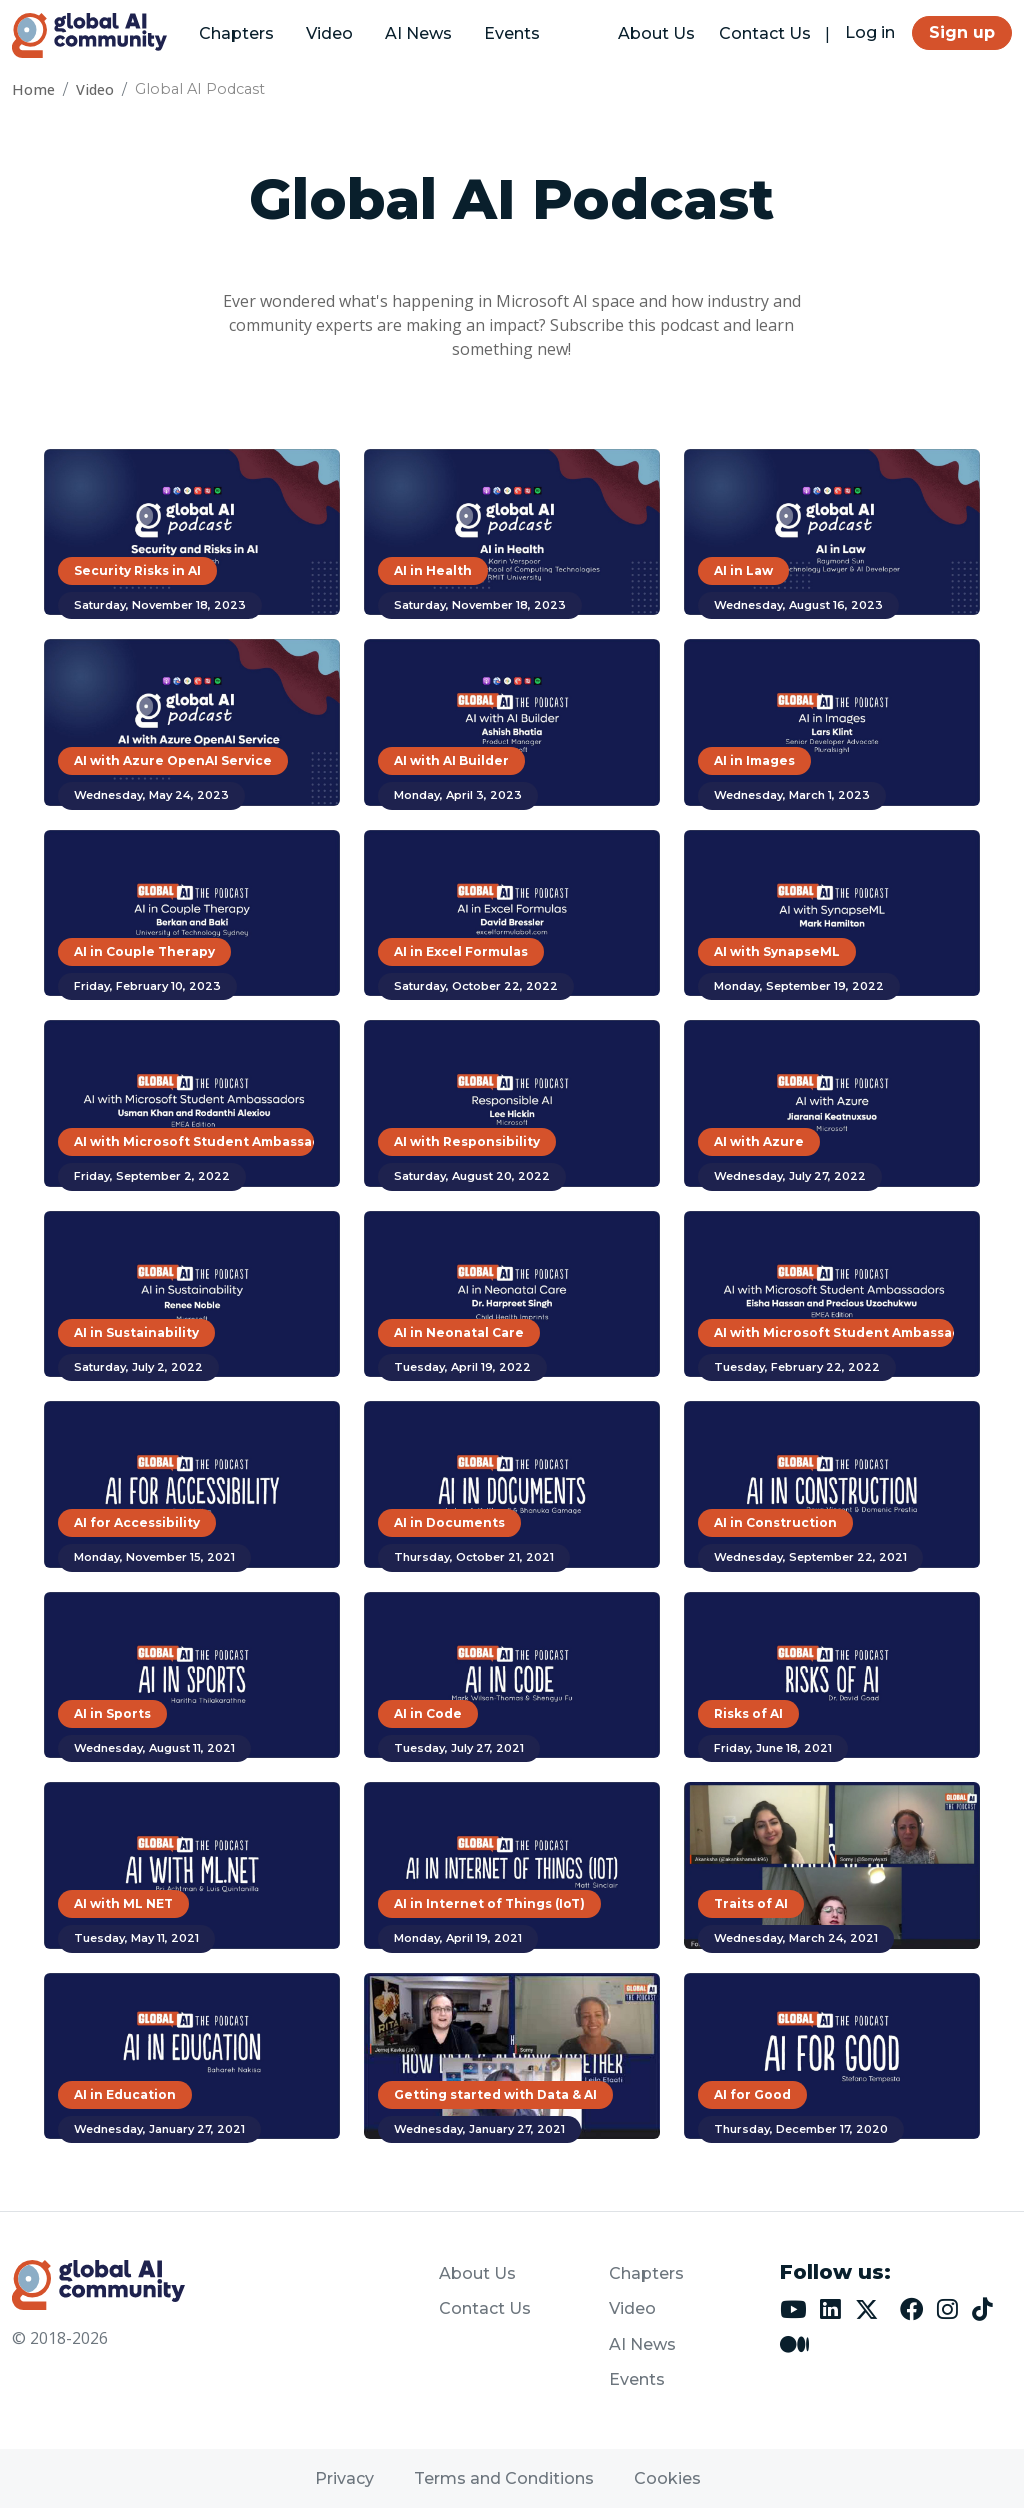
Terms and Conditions (504, 2478)
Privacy (344, 2478)
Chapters (236, 33)
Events (512, 33)
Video (329, 33)
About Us (656, 33)
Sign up (962, 32)
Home (33, 89)
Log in (870, 32)
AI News (418, 33)
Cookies (667, 2478)
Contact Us (765, 33)
